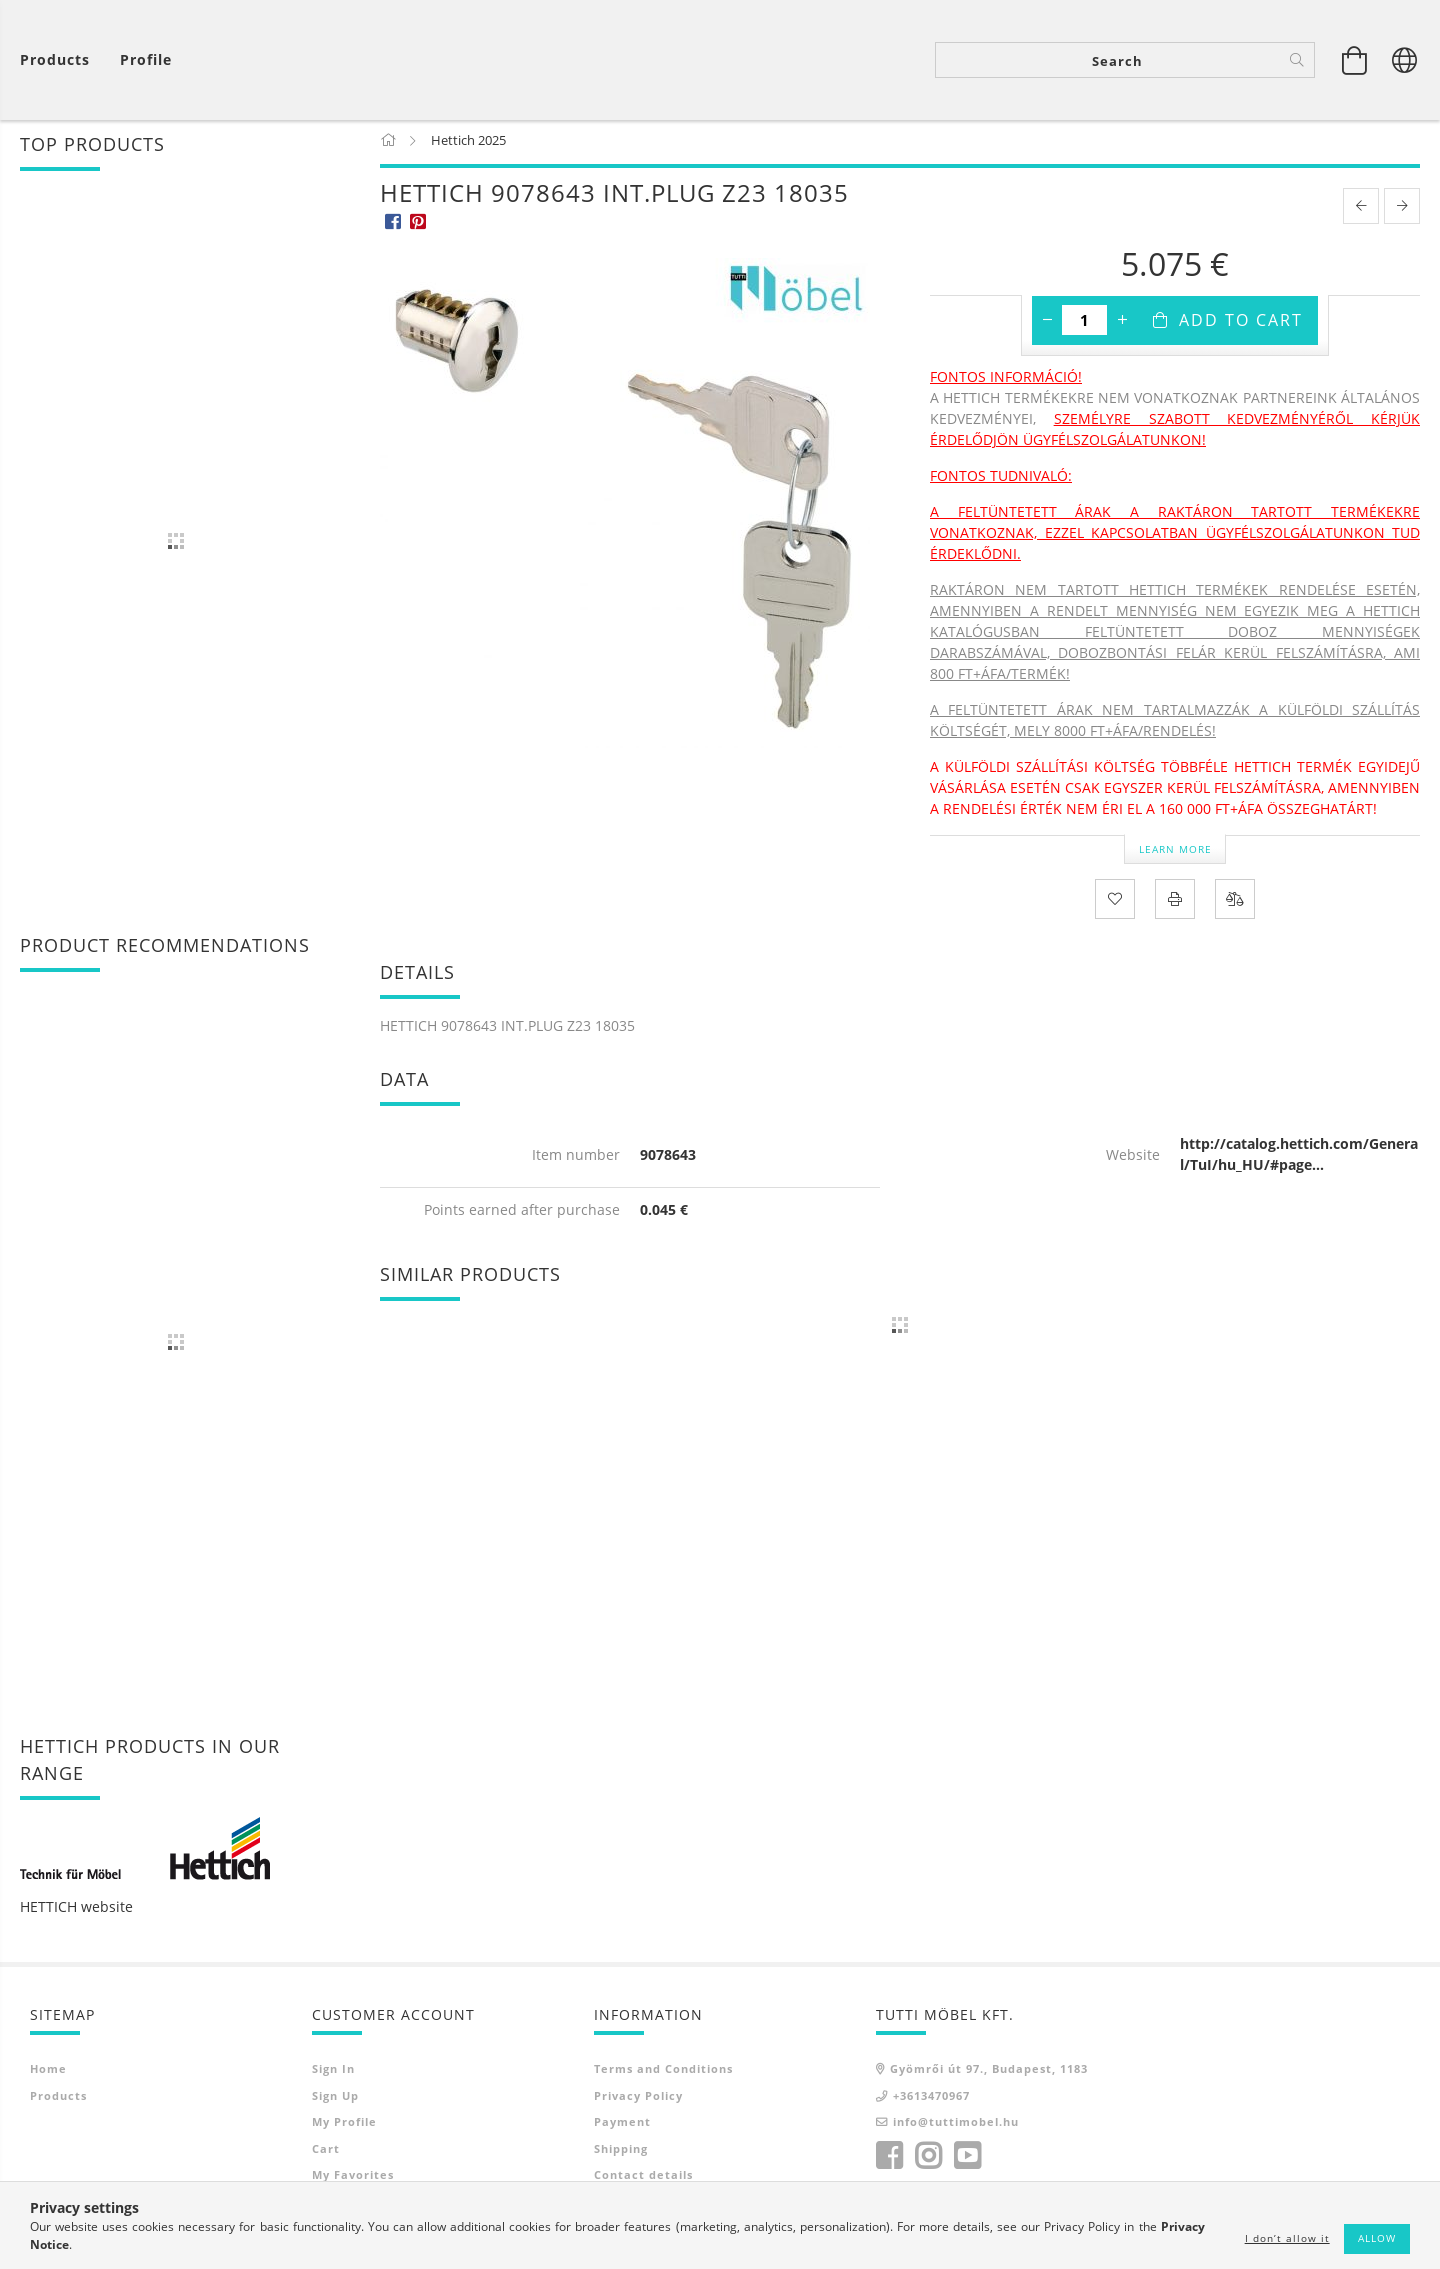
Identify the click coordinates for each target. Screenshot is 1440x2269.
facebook (889, 2160)
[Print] (1175, 903)
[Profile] (146, 60)
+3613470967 (931, 2099)
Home (48, 2072)
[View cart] (60, 60)
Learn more (1175, 852)
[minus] (1047, 324)
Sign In (333, 2072)
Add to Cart (1241, 324)
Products (58, 2099)
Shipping (621, 2152)
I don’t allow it (1287, 2238)
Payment (622, 2125)
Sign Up (335, 2099)
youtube (967, 2160)
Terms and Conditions (663, 2072)
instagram (928, 2160)
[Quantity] (1084, 324)
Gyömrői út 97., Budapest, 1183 (989, 2072)
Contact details (643, 2178)
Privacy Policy (638, 2099)
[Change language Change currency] (1405, 60)
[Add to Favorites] (1115, 903)
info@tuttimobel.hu (956, 2125)
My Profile (344, 2125)
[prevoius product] (1361, 210)
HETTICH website (76, 1910)
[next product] (1402, 210)
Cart (326, 2152)
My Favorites (353, 2178)
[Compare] (1235, 903)
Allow (1377, 2238)
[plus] (1122, 324)
